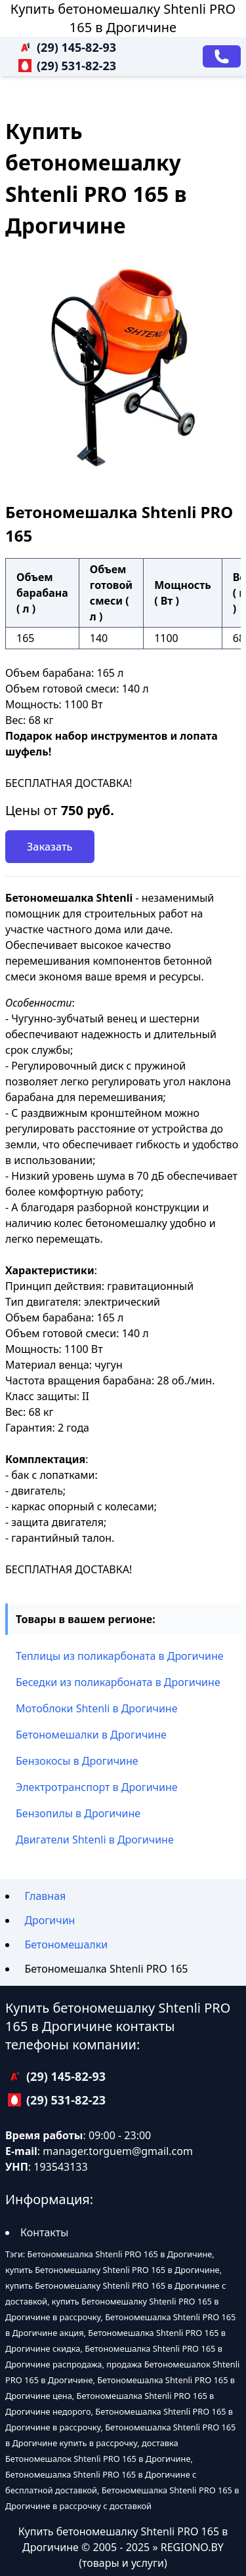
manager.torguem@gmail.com (118, 2151)
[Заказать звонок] (222, 56)
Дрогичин (49, 1920)
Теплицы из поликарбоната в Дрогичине (120, 1656)
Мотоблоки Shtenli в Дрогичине (96, 1708)
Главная (45, 1896)
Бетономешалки (66, 1944)
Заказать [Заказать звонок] (50, 846)
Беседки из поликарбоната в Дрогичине (118, 1682)
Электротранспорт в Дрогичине (97, 1787)
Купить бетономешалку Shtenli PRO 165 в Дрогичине (123, 18)
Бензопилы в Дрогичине (78, 1813)
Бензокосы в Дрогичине (77, 1761)
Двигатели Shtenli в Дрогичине (95, 1839)
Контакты (44, 2232)
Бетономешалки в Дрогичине (91, 1734)
